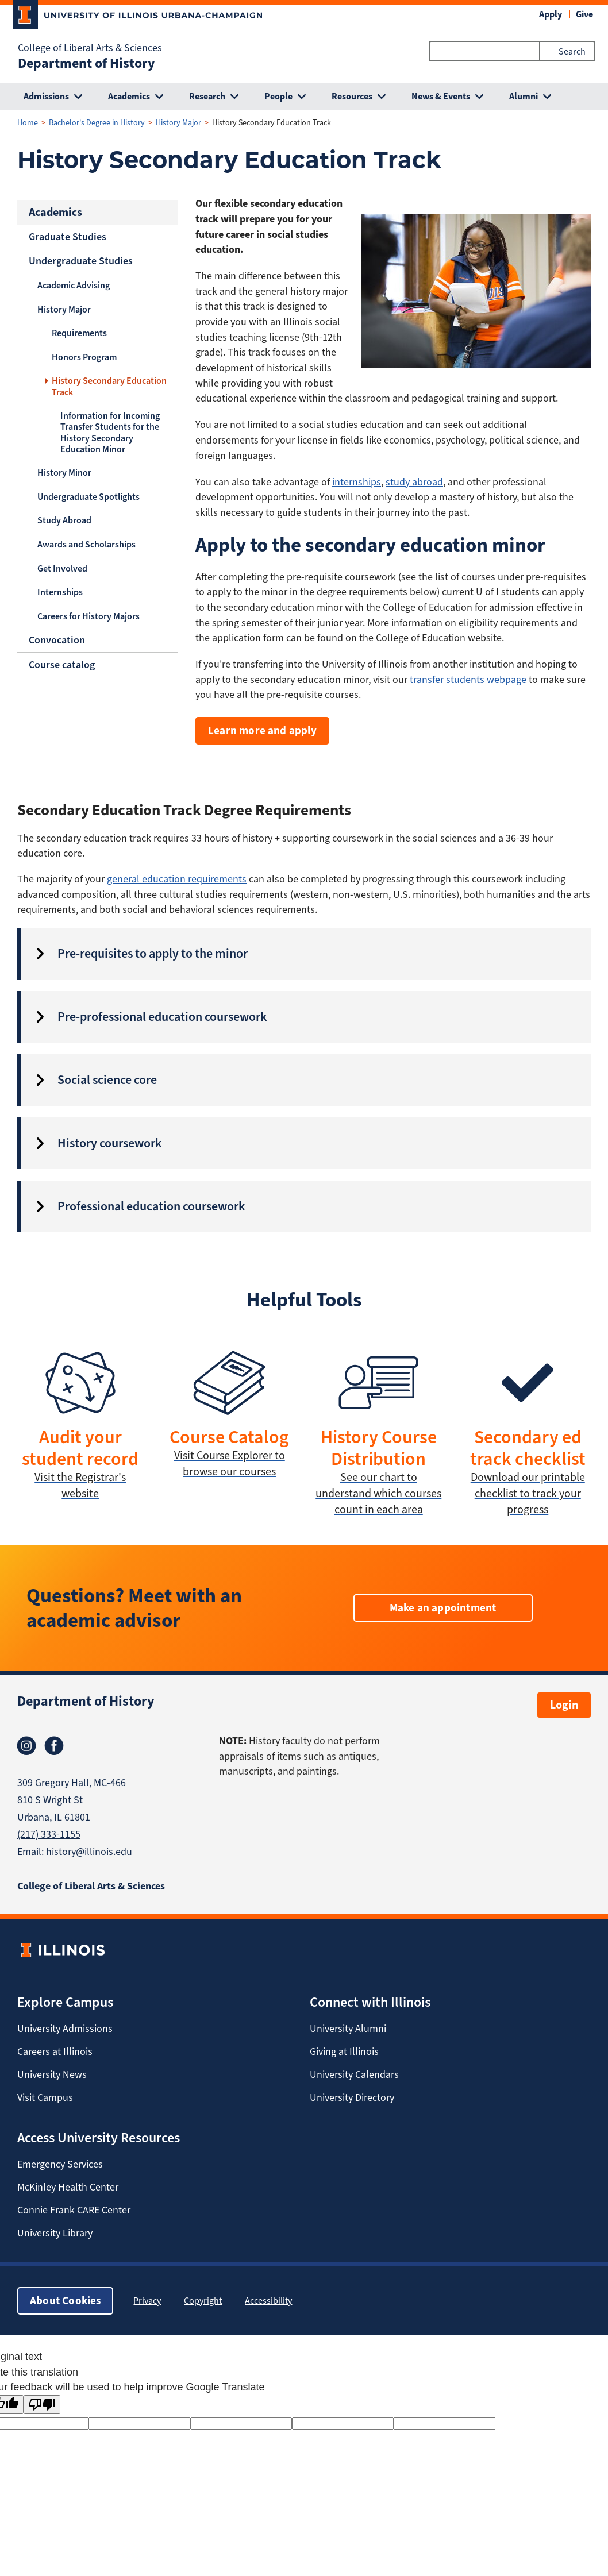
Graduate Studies (67, 237)
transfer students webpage (468, 680)
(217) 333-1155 (48, 1834)
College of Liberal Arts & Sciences (90, 48)
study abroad (414, 482)
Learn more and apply (262, 730)
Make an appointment (443, 1608)
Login (564, 1705)
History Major (178, 122)
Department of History (86, 63)
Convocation (57, 640)
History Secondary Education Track (109, 386)
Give (584, 14)
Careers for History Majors (88, 616)
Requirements (79, 333)
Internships (60, 592)
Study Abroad (64, 520)
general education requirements (177, 879)
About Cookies (65, 2300)
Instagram (26, 1746)
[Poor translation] (42, 2404)
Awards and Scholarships (86, 544)
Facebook (54, 1746)
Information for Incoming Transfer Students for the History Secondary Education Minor (110, 432)
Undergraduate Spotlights (88, 497)
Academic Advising (73, 285)
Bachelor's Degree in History (97, 122)
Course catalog (62, 665)
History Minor (64, 472)
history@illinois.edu (89, 1851)
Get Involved (62, 568)
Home (27, 122)
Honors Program (84, 357)
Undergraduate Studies (81, 261)
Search (572, 51)
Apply (550, 14)
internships (356, 482)
